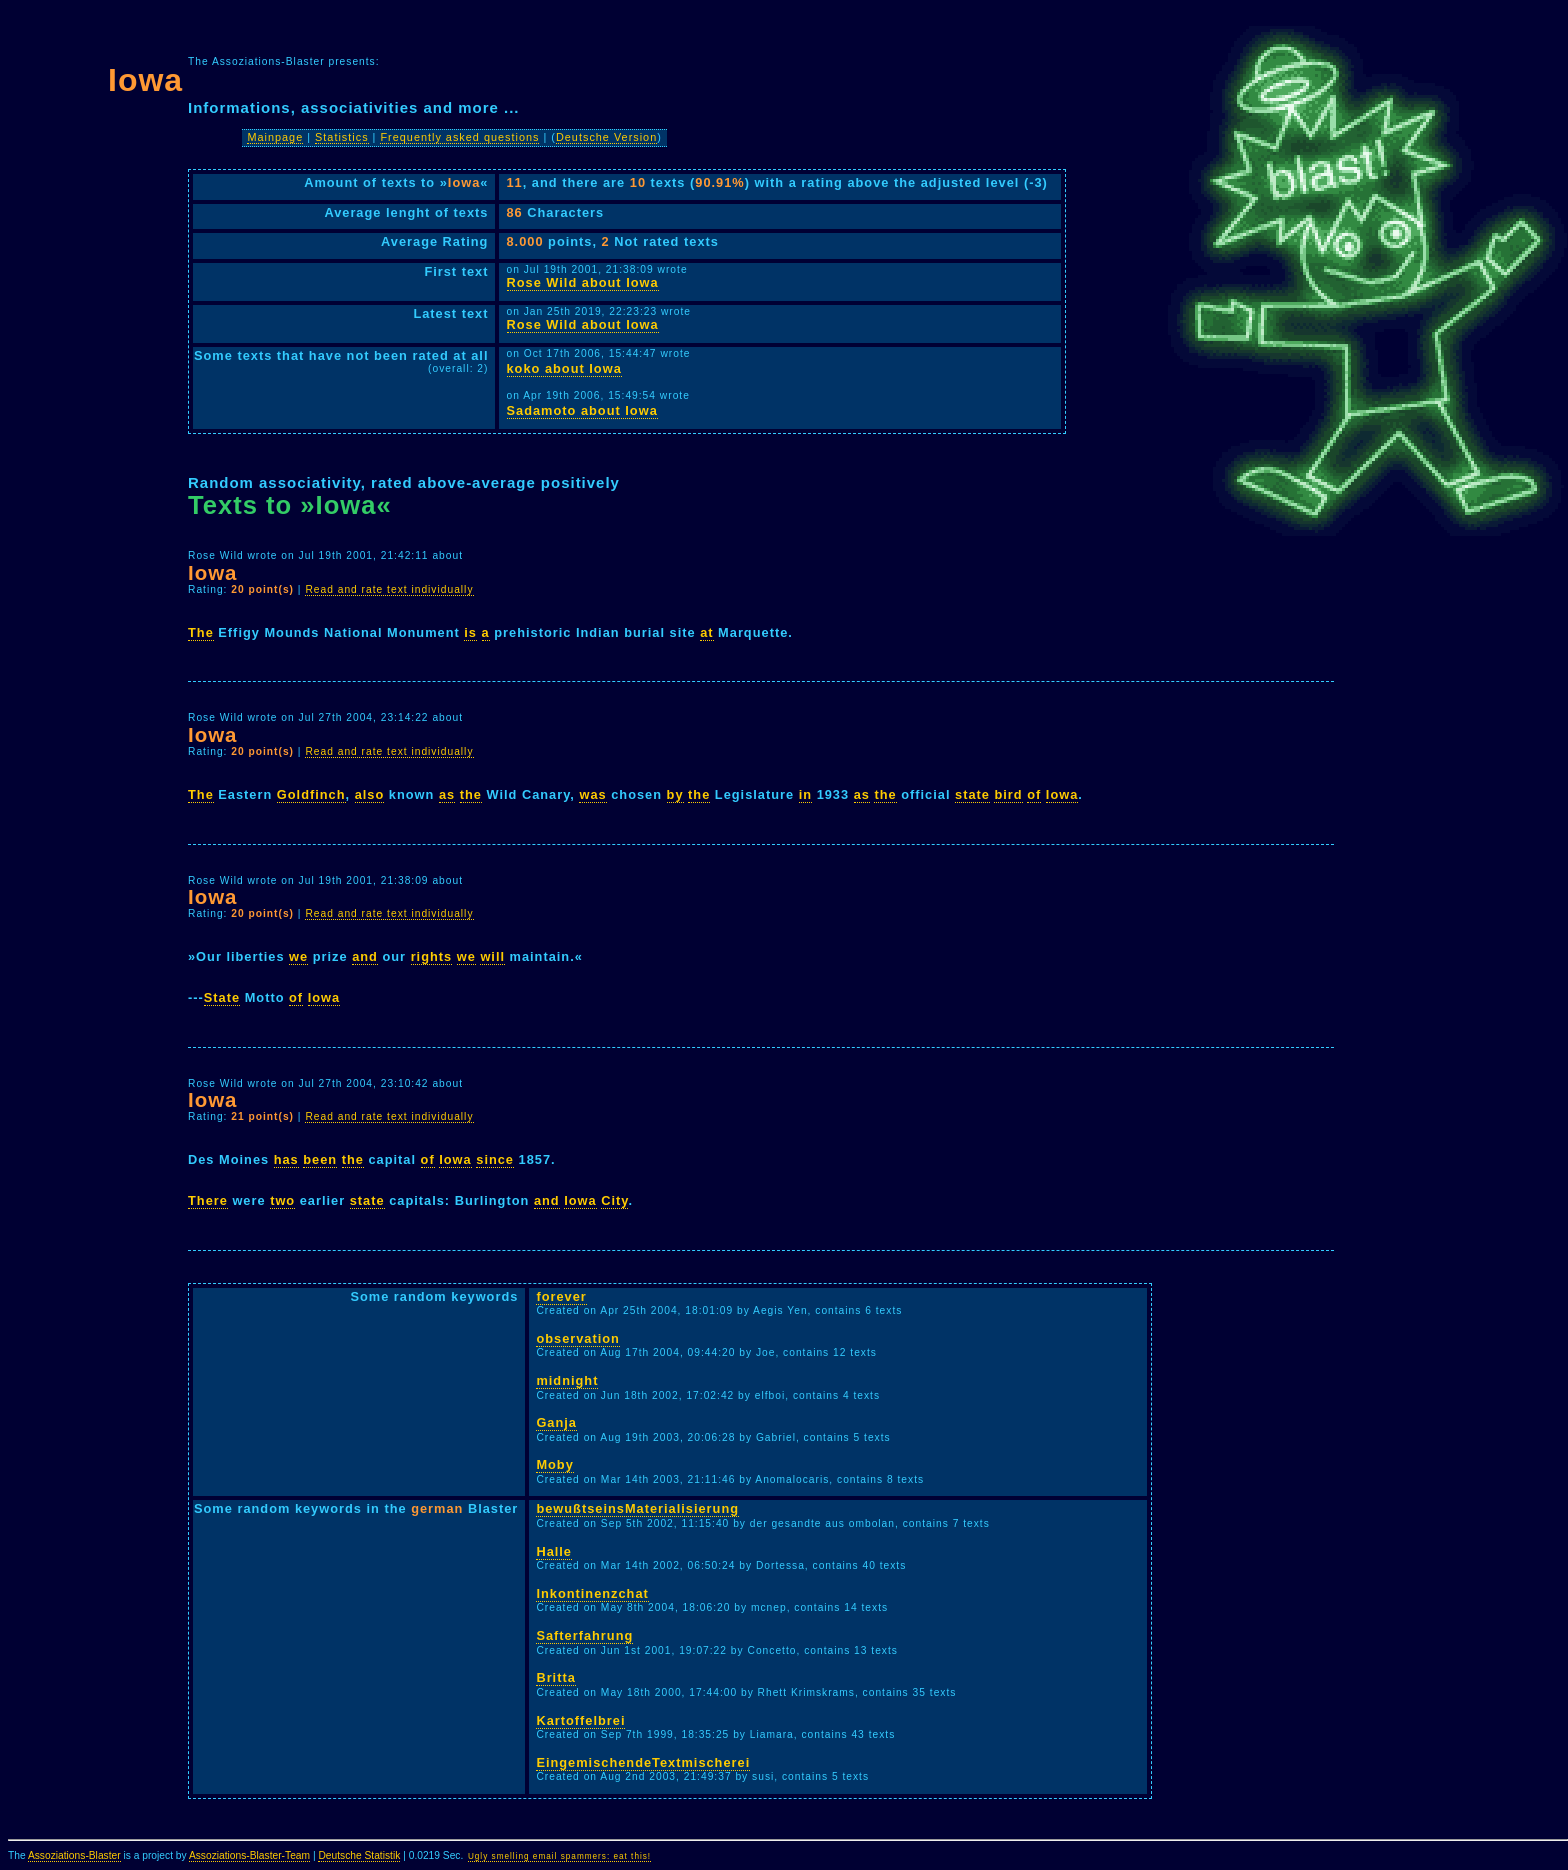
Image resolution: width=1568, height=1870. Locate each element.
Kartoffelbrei (580, 1720)
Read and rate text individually (389, 589)
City (614, 1200)
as (447, 794)
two (282, 1200)
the (471, 794)
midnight (567, 1380)
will (492, 956)
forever (561, 1296)
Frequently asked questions (459, 137)
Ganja (556, 1422)
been (320, 1159)
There (208, 1200)
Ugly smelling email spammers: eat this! (559, 1856)
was (592, 794)
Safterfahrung (584, 1635)
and (365, 956)
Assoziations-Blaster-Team (249, 1855)
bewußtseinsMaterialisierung (637, 1508)
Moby (554, 1464)
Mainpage (275, 137)
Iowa (1062, 794)
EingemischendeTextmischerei (643, 1762)
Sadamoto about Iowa (582, 410)
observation (578, 1338)
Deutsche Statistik (359, 1855)
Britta (555, 1677)
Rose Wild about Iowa (583, 282)
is (470, 632)
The (201, 632)
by (675, 794)
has (286, 1159)
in (805, 794)
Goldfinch (311, 794)
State (222, 997)
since (495, 1159)
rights (432, 956)
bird (1008, 794)
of (1034, 794)
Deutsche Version (606, 137)
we (298, 956)
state (972, 794)
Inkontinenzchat (592, 1593)
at (706, 632)
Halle (554, 1551)
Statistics (342, 137)
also (370, 794)
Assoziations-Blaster (74, 1855)
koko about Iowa (564, 368)
